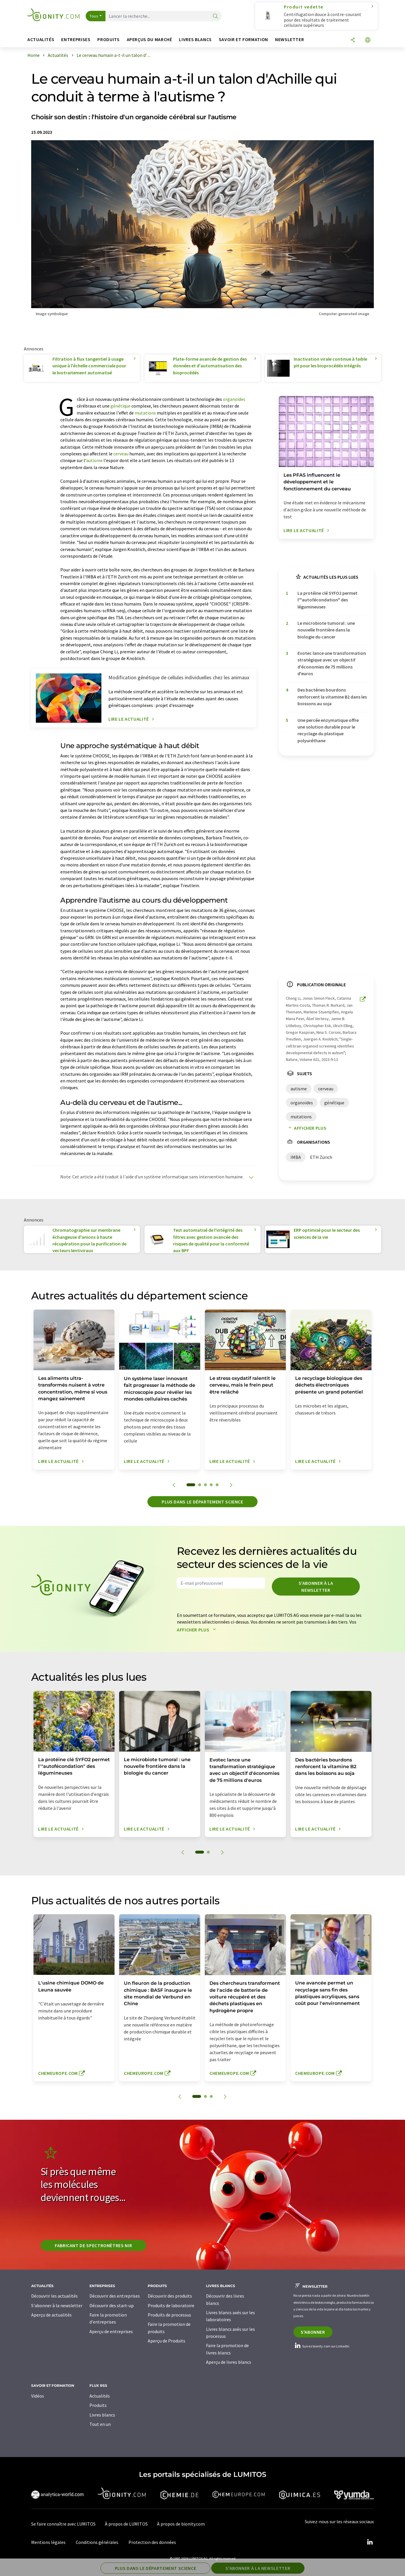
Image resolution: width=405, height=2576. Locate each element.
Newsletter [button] (289, 39)
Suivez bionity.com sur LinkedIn (321, 2346)
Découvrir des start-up (111, 2305)
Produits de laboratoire (171, 2305)
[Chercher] (215, 16)
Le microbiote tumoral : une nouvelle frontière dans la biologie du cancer (326, 630)
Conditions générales (97, 2542)
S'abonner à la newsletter (316, 1586)
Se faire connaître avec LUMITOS (63, 2524)
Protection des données (152, 2542)
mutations (145, 413)
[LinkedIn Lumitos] (370, 2542)
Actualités (99, 2396)
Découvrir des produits (170, 2296)
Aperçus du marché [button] (149, 39)
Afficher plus (306, 1128)
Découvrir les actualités (54, 2296)
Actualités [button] (40, 39)
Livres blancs (102, 2415)
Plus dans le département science (202, 1502)
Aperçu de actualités (51, 2315)
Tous (93, 16)
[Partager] (353, 40)
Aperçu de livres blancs (228, 2362)
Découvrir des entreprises (114, 2296)
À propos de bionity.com (181, 2524)
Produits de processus (169, 2315)
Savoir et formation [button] (243, 39)
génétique (120, 406)
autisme (94, 460)
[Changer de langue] (368, 40)
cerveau (120, 454)
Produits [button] (108, 39)
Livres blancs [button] (195, 39)
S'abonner (313, 2332)
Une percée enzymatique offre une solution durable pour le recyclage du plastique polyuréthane (328, 730)
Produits (98, 2405)
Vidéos (37, 2396)
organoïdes (234, 399)
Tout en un (100, 2424)
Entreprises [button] (75, 39)
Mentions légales (48, 2542)
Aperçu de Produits (166, 2341)
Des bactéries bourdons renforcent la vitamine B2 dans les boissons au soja (332, 696)
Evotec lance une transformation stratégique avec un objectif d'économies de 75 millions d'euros (331, 663)
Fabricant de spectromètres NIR (93, 2245)
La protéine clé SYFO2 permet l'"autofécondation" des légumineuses (327, 600)
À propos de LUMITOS (126, 2524)
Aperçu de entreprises (111, 2331)
